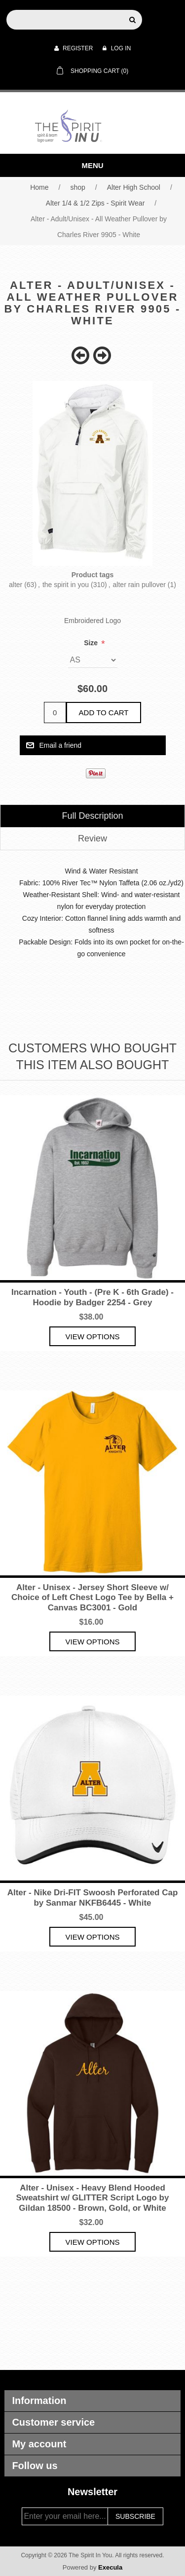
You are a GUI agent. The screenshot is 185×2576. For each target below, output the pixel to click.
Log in (117, 48)
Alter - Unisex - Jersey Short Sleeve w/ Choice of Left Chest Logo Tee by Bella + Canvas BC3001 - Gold (92, 1597)
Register (73, 48)
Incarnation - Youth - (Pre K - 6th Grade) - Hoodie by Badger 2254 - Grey (92, 1297)
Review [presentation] (92, 838)
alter (15, 585)
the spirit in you (65, 585)
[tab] (92, 816)
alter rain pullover (139, 585)
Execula (110, 2567)
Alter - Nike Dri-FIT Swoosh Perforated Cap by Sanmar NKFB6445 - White (92, 1897)
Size (92, 643)
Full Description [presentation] (92, 816)
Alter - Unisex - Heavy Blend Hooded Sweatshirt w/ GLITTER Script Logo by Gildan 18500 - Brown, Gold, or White (92, 2198)
